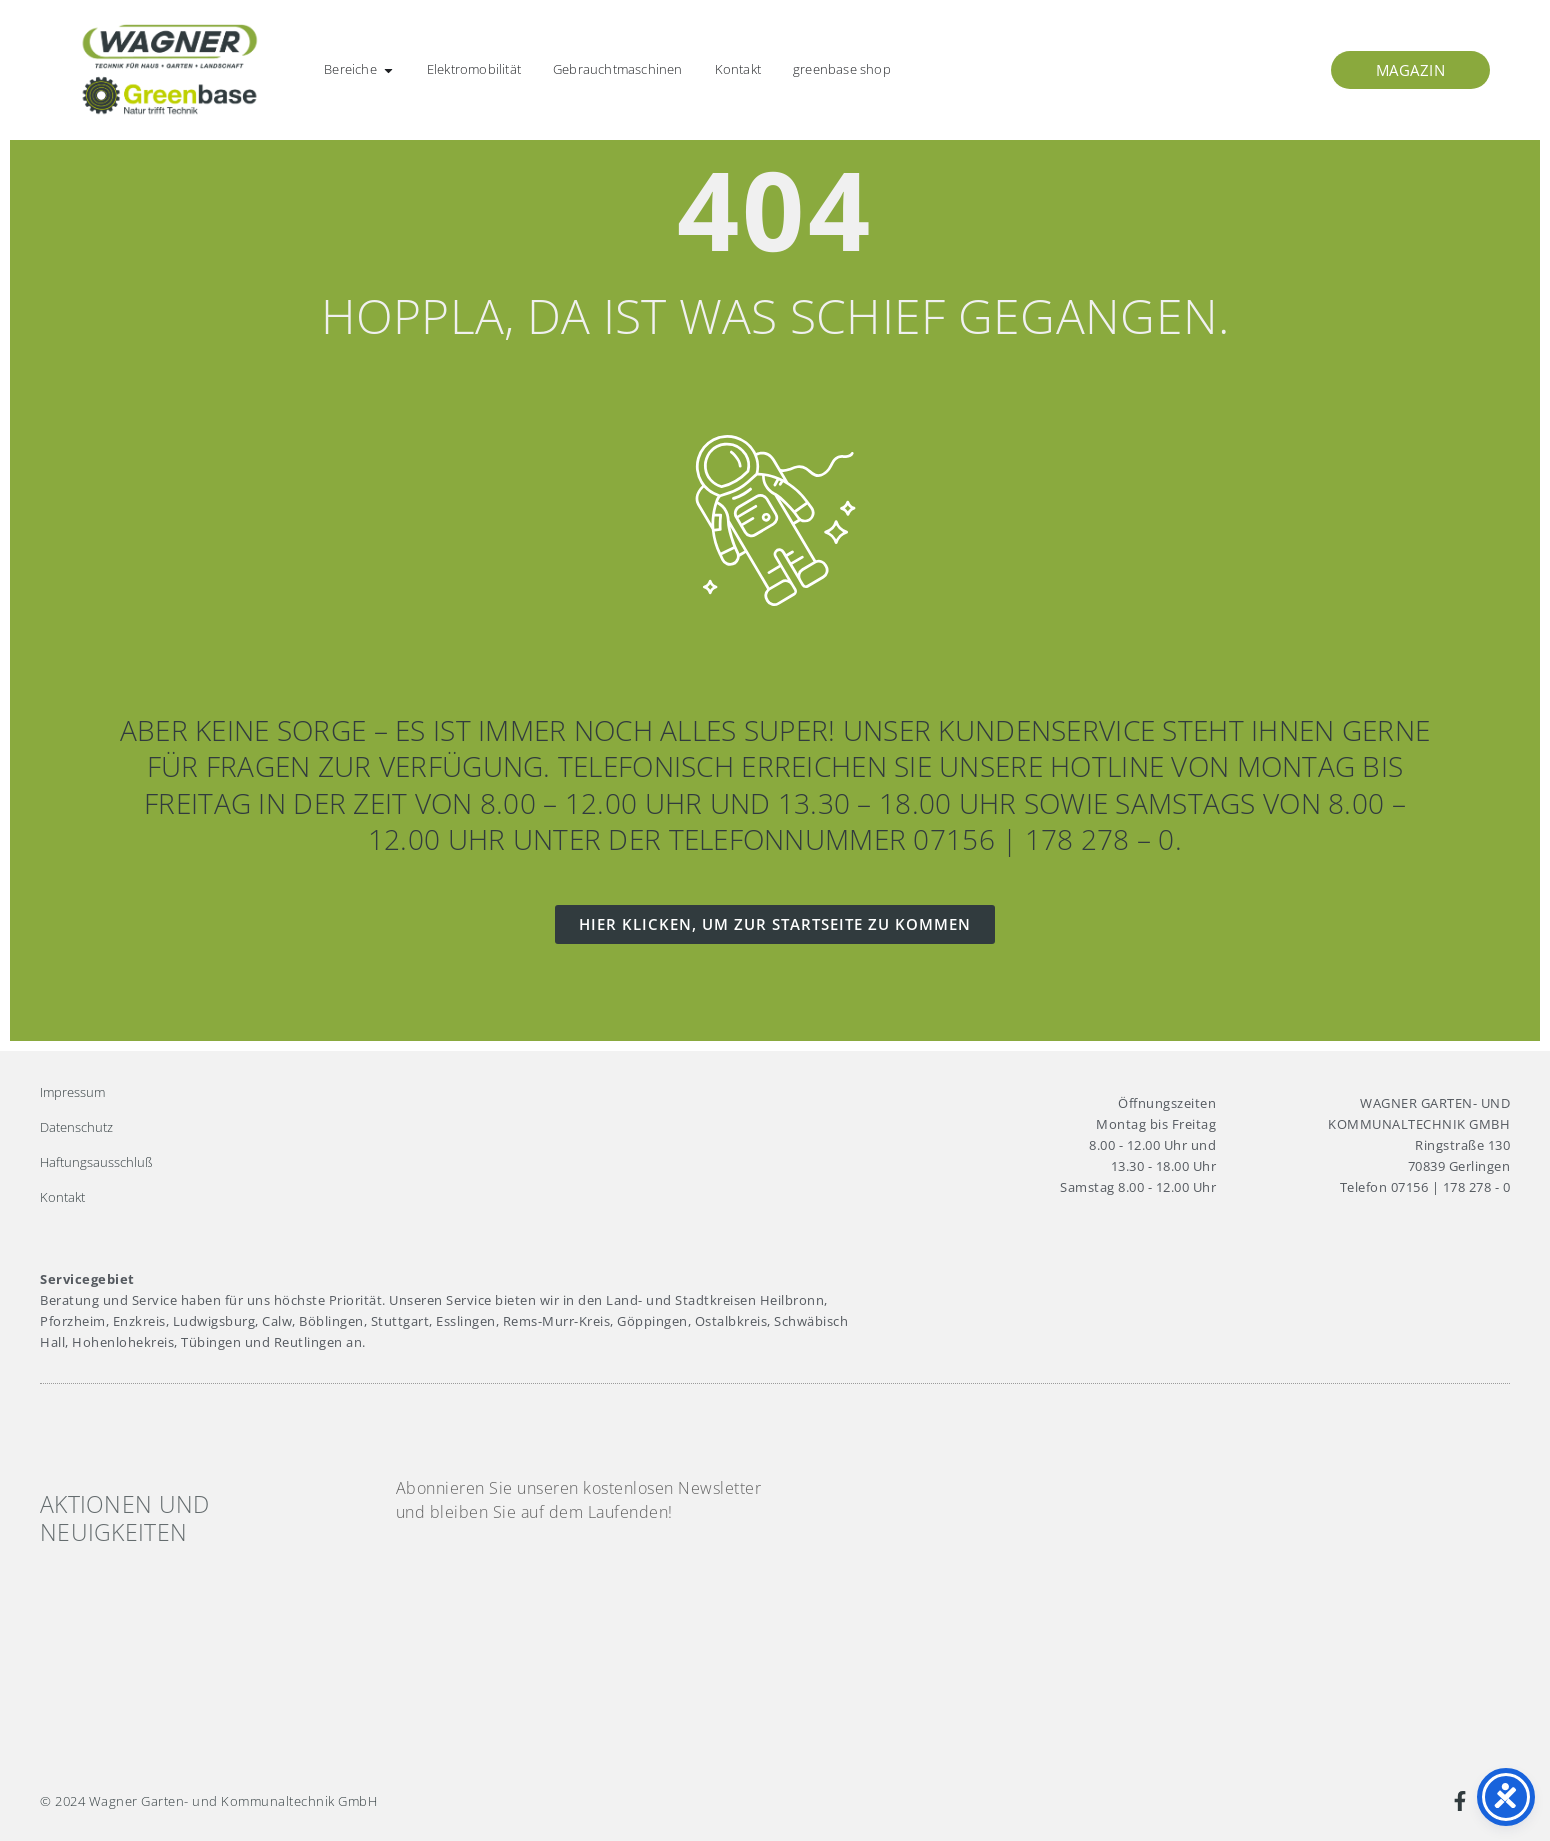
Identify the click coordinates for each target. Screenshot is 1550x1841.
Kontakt (62, 1197)
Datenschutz (76, 1127)
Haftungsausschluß (96, 1162)
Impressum (72, 1092)
